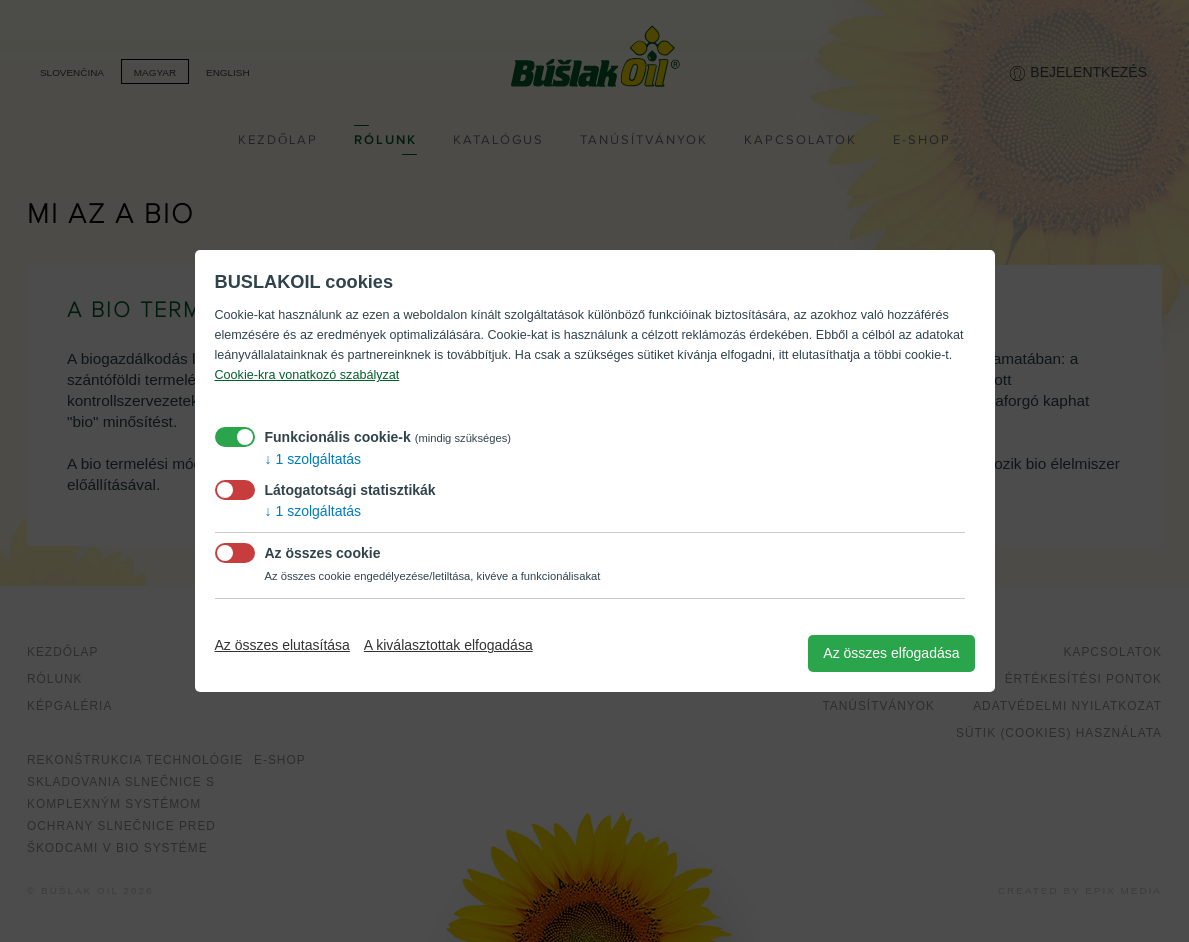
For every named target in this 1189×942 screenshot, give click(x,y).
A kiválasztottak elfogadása (448, 645)
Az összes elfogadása (891, 653)
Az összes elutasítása (282, 645)
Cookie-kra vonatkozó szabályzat (307, 375)
